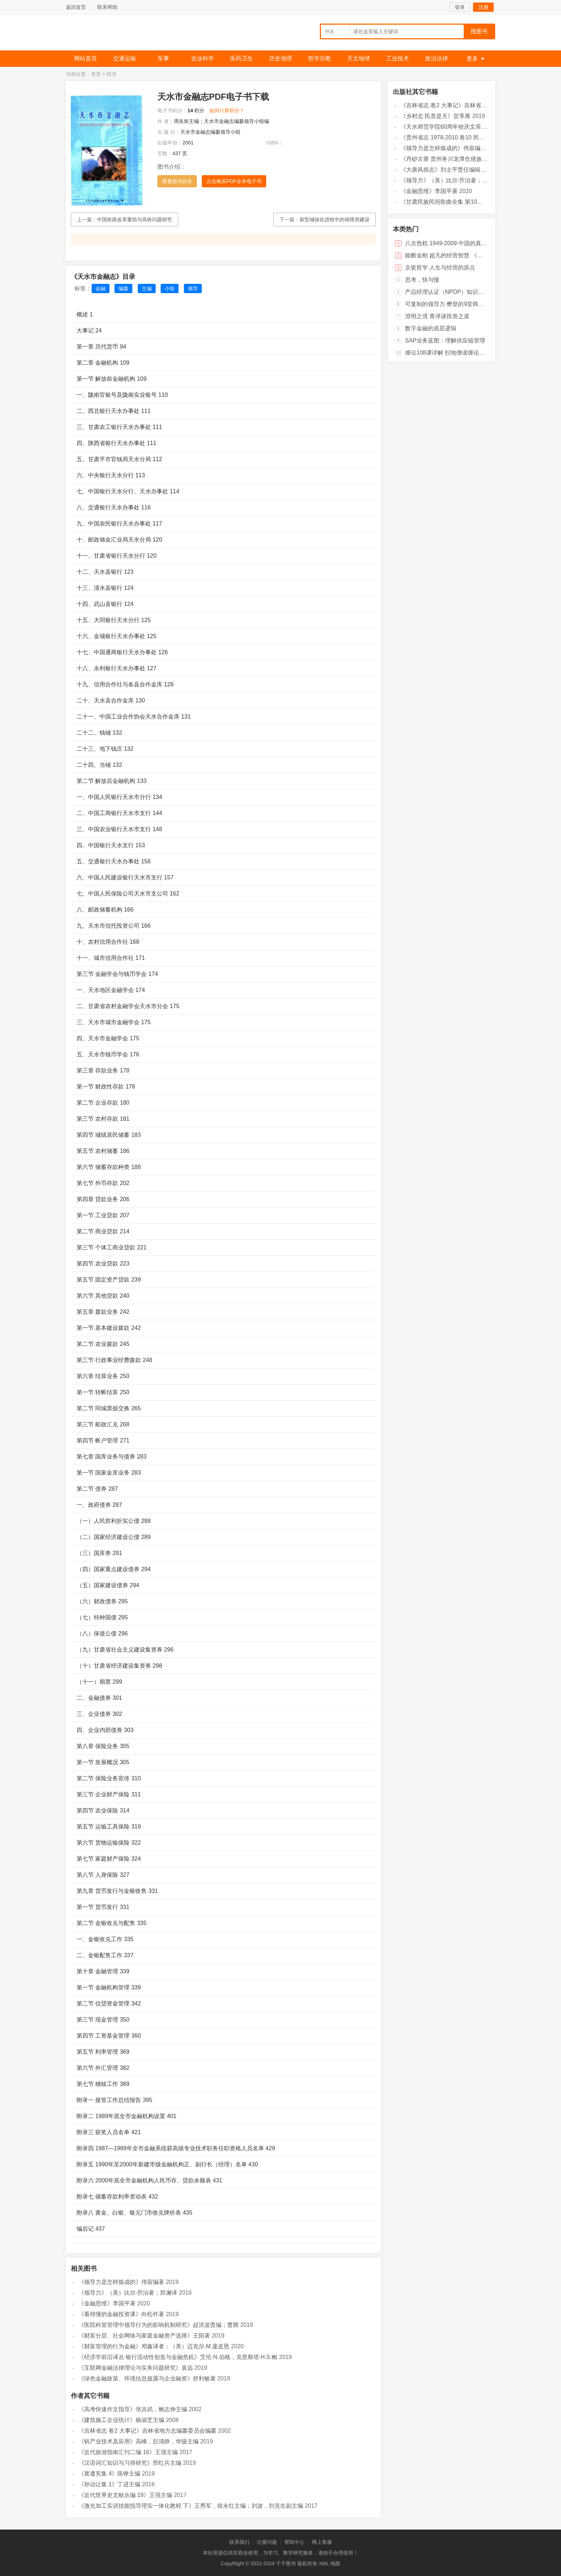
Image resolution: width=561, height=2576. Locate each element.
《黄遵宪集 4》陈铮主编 (109, 2474)
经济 (112, 74)
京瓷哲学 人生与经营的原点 (440, 268)
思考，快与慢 (422, 280)
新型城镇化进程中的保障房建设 (334, 219)
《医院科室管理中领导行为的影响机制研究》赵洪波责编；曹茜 (158, 2325)
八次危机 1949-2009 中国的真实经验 (451, 243)
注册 (483, 7)
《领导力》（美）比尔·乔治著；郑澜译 (127, 2293)
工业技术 (397, 58)
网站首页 (85, 58)
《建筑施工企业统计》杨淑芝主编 (121, 2420)
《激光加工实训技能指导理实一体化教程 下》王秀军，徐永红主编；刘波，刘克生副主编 (190, 2506)
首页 (96, 74)
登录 (460, 7)
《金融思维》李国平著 (107, 2303)
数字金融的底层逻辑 (431, 328)
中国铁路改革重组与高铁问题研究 (134, 219)
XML (324, 2563)
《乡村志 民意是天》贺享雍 (435, 116)
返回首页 (76, 7)
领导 (193, 288)
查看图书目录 (177, 181)
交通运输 (124, 58)
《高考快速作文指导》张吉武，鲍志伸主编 (132, 2409)
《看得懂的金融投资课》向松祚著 (121, 2314)
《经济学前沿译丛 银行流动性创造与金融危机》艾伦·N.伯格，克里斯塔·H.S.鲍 (177, 2357)
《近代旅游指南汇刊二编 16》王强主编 (128, 2452)
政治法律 (436, 58)
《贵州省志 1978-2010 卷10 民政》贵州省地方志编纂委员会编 (479, 137)
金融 (101, 288)
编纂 (123, 288)
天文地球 (358, 58)
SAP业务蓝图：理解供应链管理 (445, 340)
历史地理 (280, 58)
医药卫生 (241, 58)
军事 (163, 58)
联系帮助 (107, 7)
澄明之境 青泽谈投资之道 (437, 316)
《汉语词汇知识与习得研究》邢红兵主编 (129, 2463)
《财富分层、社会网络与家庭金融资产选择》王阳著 (144, 2336)
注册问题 (267, 2542)
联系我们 (239, 2542)
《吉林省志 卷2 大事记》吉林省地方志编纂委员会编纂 (147, 2431)
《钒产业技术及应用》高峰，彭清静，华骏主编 (138, 2441)
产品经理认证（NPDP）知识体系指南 (453, 292)
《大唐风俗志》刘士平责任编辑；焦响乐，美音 (460, 170)
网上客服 (322, 2542)
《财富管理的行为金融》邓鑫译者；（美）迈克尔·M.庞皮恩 (153, 2346)
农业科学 (202, 58)
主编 (147, 288)
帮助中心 (294, 2542)
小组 (170, 288)
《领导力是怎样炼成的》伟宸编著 (121, 2282)
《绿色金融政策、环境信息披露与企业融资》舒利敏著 (147, 2378)
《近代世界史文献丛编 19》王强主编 (125, 2495)
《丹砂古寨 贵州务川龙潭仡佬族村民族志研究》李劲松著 (472, 159)
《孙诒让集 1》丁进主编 (109, 2484)
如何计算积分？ (226, 110)
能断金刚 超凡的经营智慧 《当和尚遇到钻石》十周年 (472, 255)
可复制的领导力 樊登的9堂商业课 (447, 304)
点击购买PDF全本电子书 (234, 181)
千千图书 (119, 34)
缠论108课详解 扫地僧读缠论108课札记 (455, 353)
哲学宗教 (319, 58)
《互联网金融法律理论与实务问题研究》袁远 (135, 2368)
